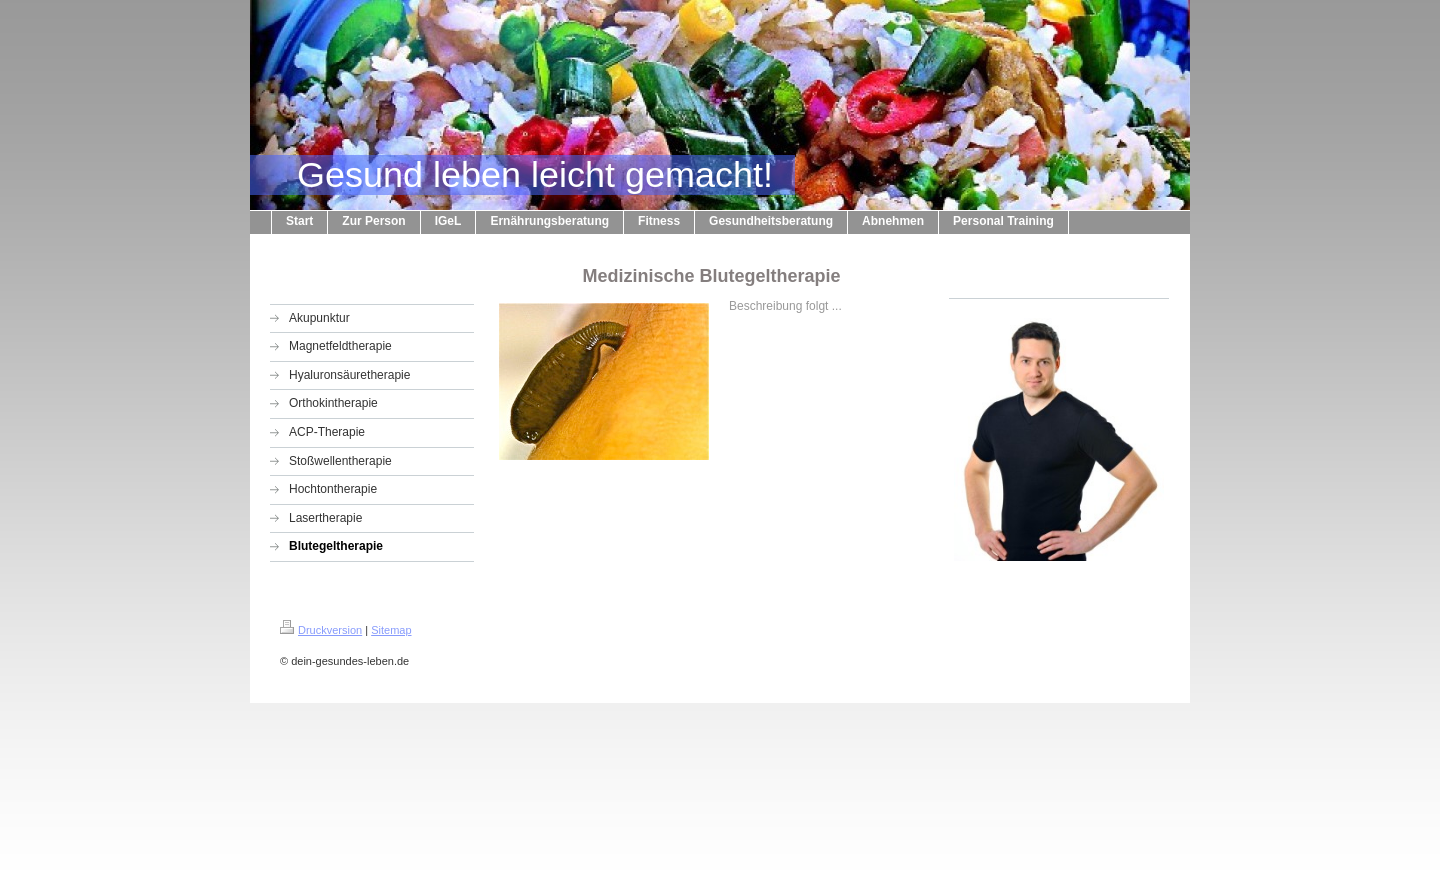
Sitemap (391, 630)
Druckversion (321, 630)
